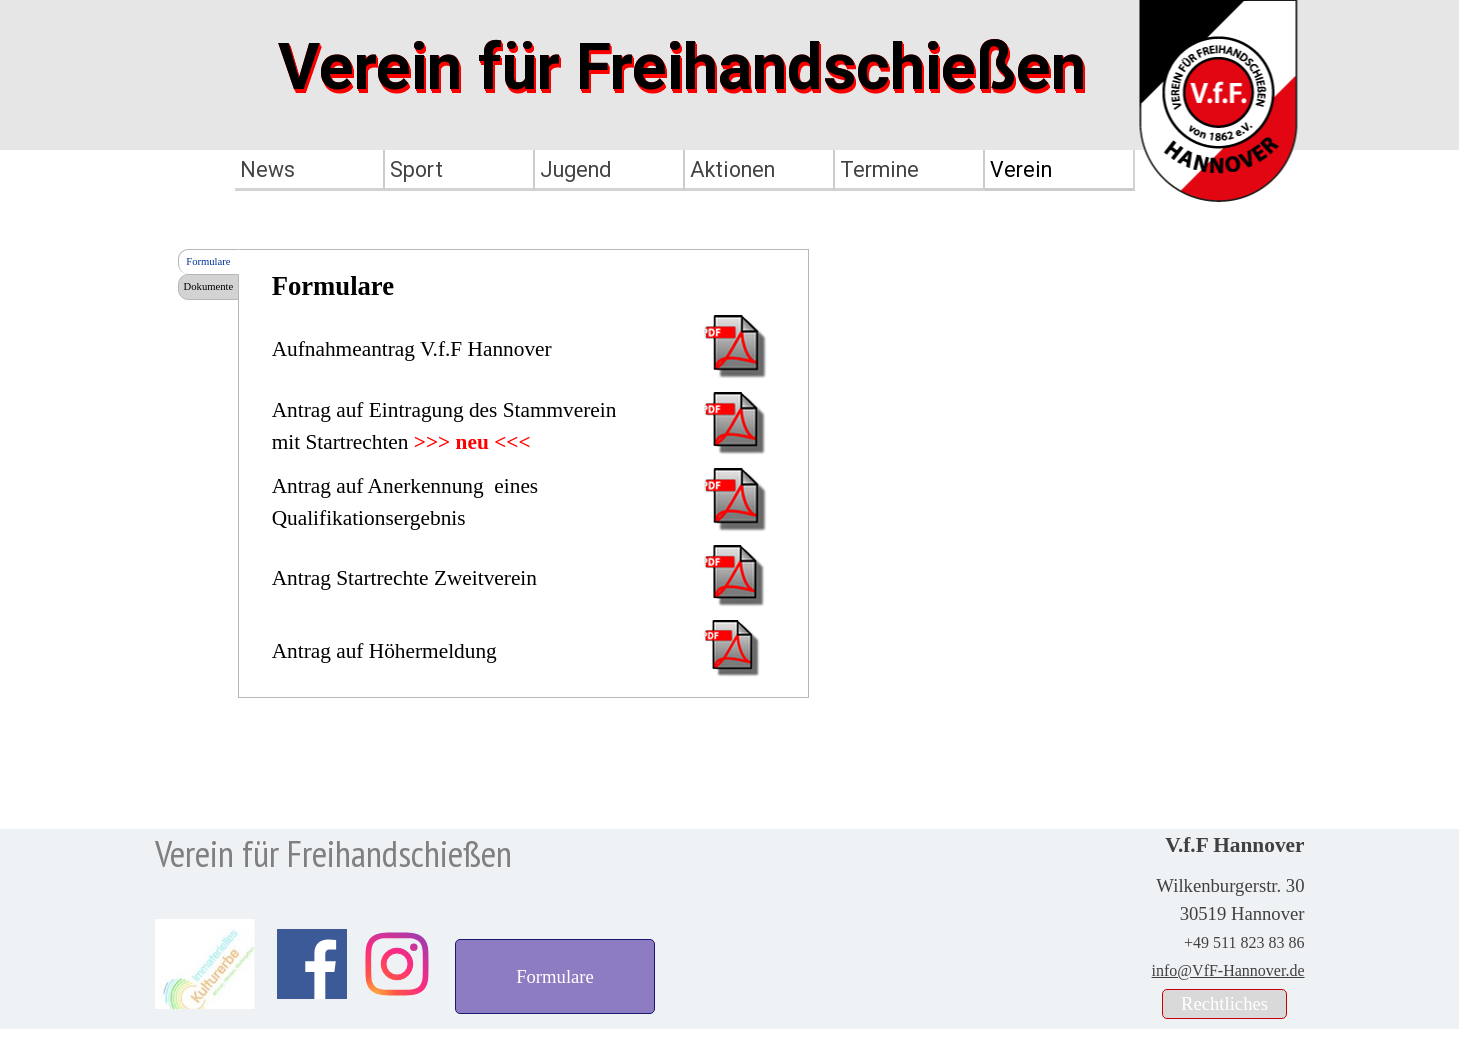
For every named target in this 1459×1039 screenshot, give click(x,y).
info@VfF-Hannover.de (1228, 970)
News (267, 169)
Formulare (208, 261)
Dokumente (209, 286)
